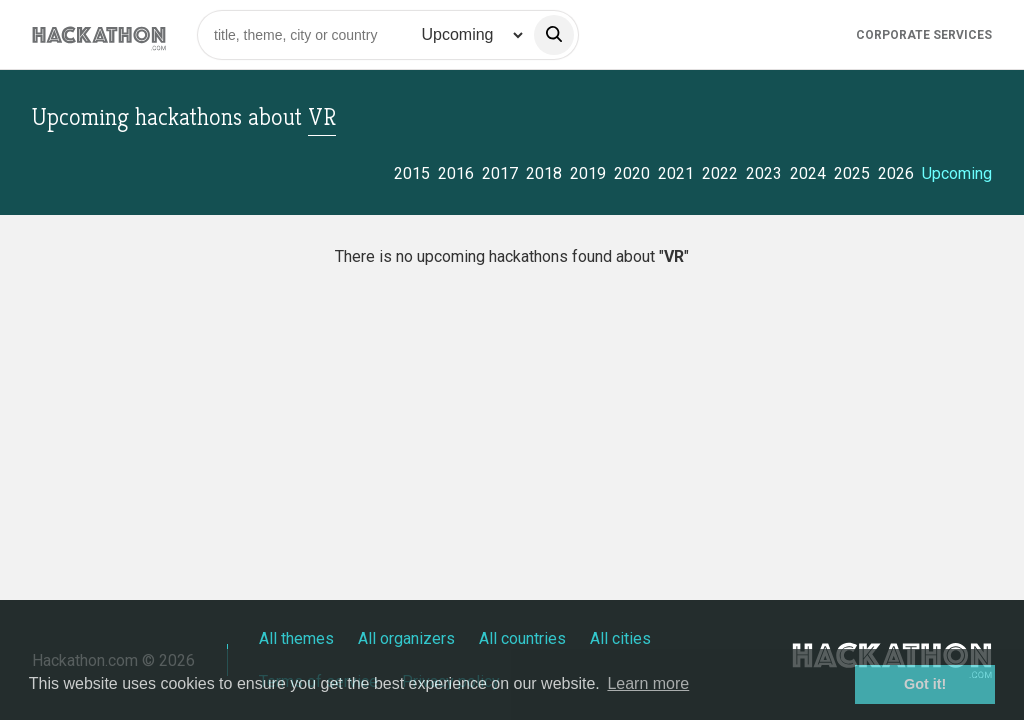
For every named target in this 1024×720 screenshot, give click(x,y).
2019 (588, 173)
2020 (632, 173)
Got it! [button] (925, 684)
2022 (720, 173)
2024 (808, 173)
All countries (522, 638)
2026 (896, 173)
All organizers (406, 638)
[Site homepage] (99, 34)
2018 (544, 173)
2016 (456, 173)
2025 (852, 173)
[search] (554, 35)
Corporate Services (924, 35)
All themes (296, 638)
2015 (412, 173)
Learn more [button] (648, 683)
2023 (764, 173)
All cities (620, 638)
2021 (676, 173)
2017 (500, 173)
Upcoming (957, 173)
